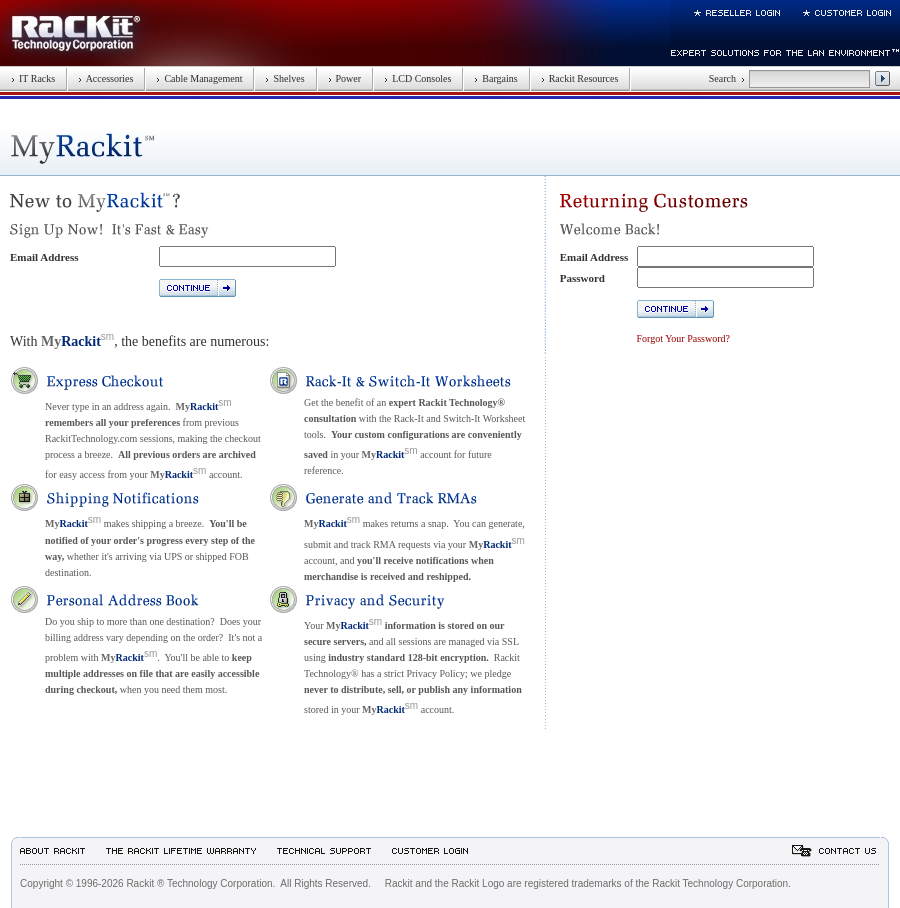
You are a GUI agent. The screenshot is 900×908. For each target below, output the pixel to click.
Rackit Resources (580, 78)
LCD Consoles (417, 78)
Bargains (495, 78)
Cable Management (199, 78)
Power (345, 78)
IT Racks (33, 78)
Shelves (284, 78)
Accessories (105, 78)
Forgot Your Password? (683, 338)
